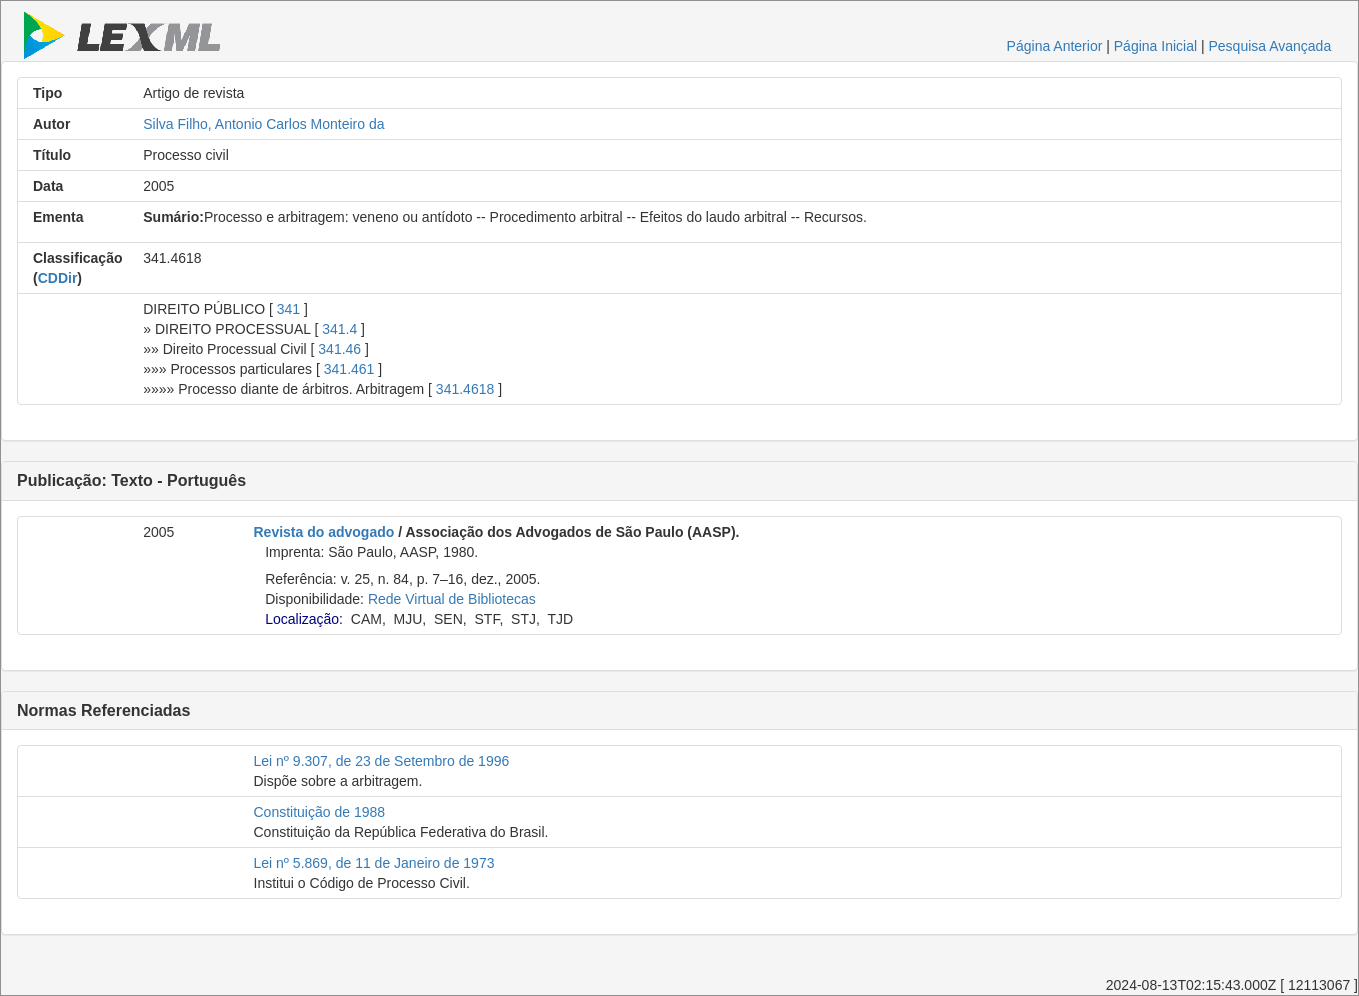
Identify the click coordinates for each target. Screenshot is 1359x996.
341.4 (339, 329)
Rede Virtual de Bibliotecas (452, 599)
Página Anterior (1055, 46)
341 (288, 309)
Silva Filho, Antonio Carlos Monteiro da (263, 124)
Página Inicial (1155, 46)
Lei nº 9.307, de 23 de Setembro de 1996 (382, 761)
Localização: (304, 619)
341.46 (339, 349)
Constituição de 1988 (320, 812)
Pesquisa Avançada (1269, 46)
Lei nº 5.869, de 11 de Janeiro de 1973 (374, 863)
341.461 (349, 369)
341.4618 (465, 389)
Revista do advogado (324, 532)
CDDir (58, 278)
